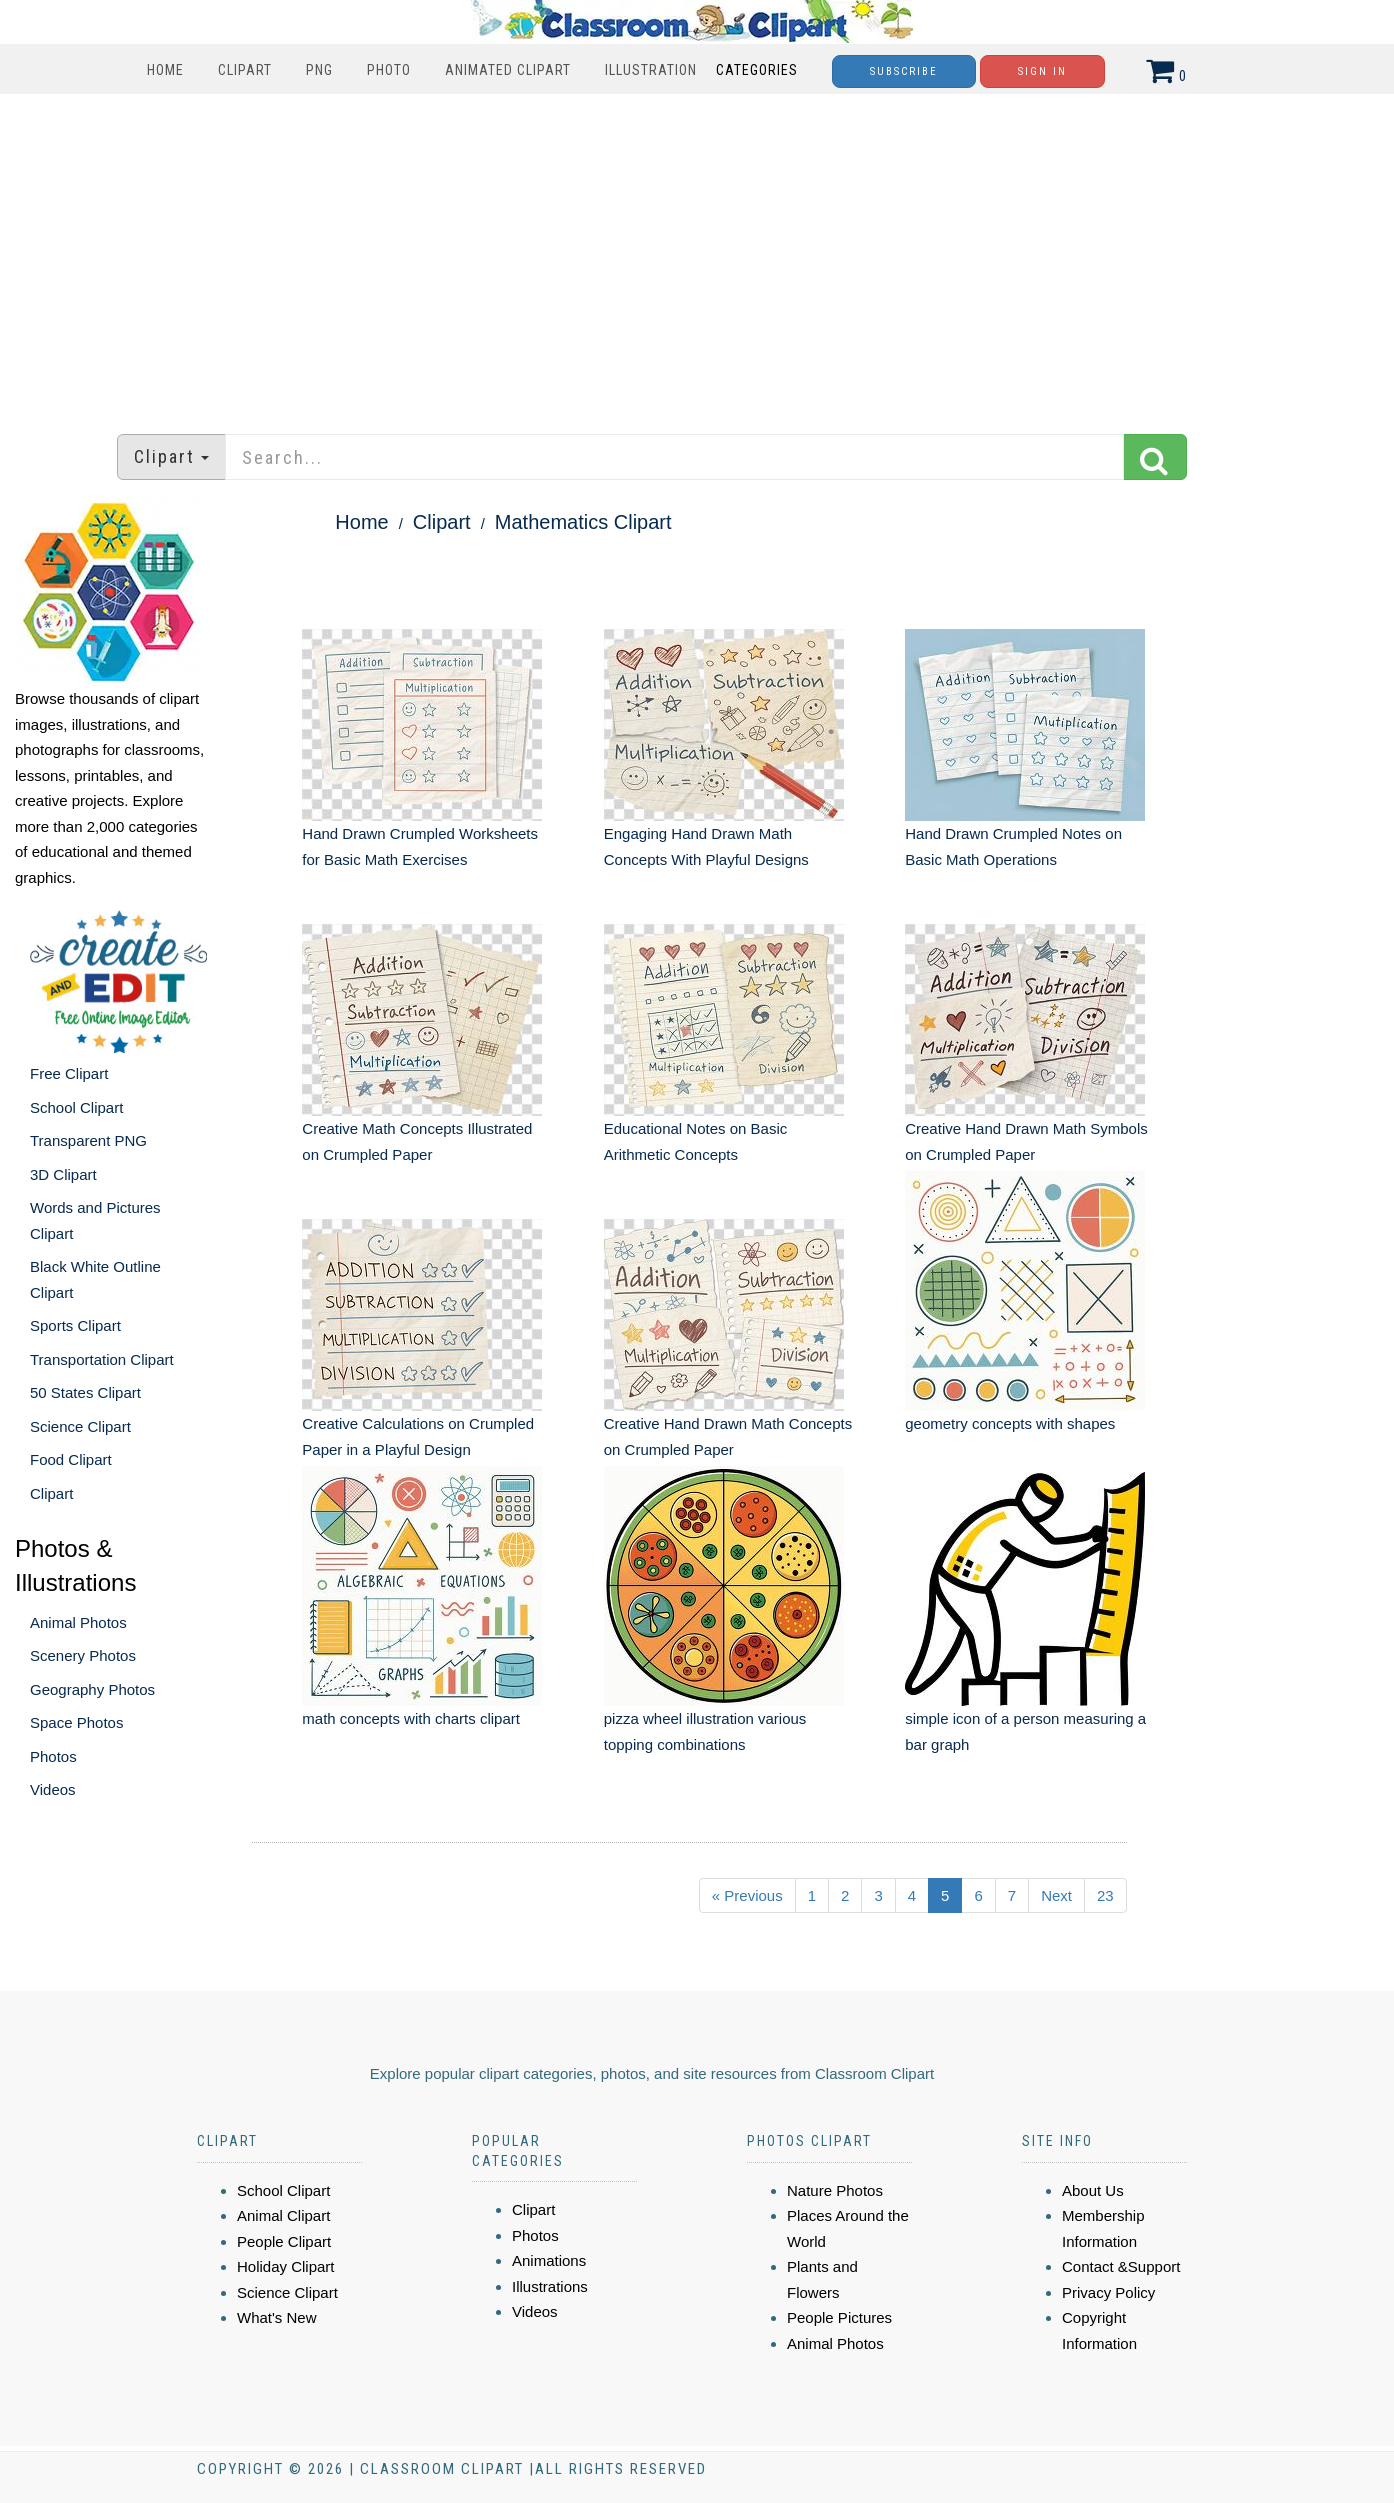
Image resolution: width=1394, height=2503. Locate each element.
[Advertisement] (697, 254)
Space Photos (76, 1722)
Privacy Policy (1108, 2292)
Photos (53, 1756)
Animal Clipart (283, 2215)
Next (1056, 1895)
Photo (389, 70)
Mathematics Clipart (583, 522)
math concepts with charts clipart (411, 1718)
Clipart (245, 70)
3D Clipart (63, 1174)
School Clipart (76, 1107)
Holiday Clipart (286, 2266)
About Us (1093, 2190)
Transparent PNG (88, 1140)
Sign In (1042, 71)
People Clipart (284, 2241)
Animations (549, 2260)
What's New (277, 2317)
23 (1105, 1895)
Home (165, 70)
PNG (319, 70)
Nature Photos (835, 2190)
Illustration (651, 70)
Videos (53, 1789)
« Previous (747, 1895)
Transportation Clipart (102, 1359)
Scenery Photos (83, 1655)
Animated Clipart (508, 70)
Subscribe (904, 71)
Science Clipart (80, 1426)
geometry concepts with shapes (1010, 1423)
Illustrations (550, 2286)
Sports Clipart (75, 1325)
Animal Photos (78, 1622)
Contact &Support (1121, 2266)
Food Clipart (71, 1459)
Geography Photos (92, 1689)
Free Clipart (69, 1073)
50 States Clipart (85, 1392)
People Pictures (839, 2317)
